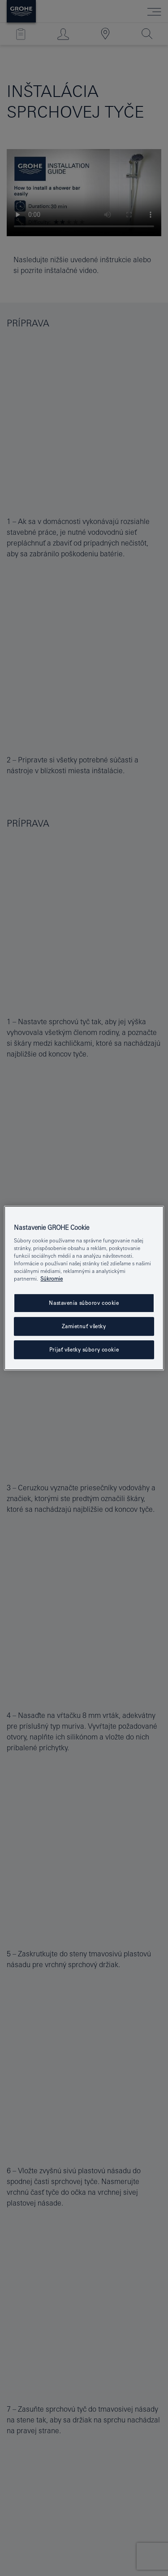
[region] (84, 1288)
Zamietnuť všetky (84, 1327)
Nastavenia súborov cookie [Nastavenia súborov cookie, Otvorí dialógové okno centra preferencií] (84, 1303)
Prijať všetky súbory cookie (84, 1349)
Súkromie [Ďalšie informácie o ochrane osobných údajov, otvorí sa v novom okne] (51, 1279)
